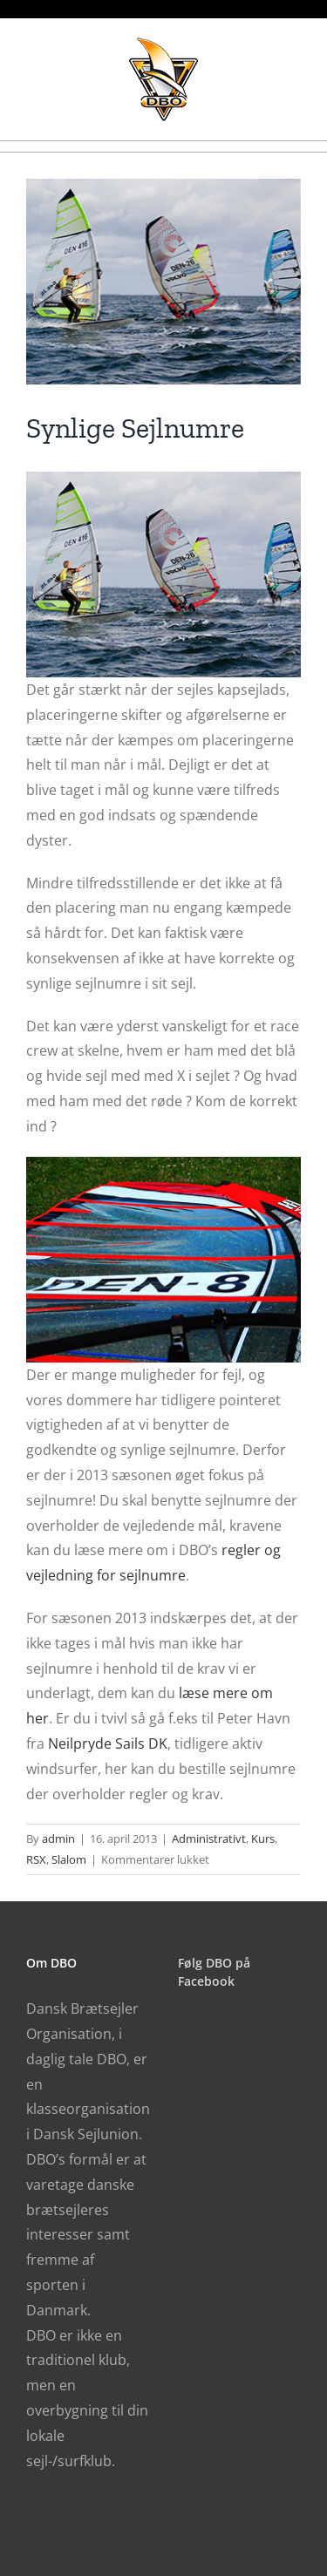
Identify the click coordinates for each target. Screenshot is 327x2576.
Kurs (263, 1838)
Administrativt (209, 1838)
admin (58, 1838)
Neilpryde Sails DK (107, 1743)
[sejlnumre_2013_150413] (163, 281)
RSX (36, 1859)
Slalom (68, 1859)
